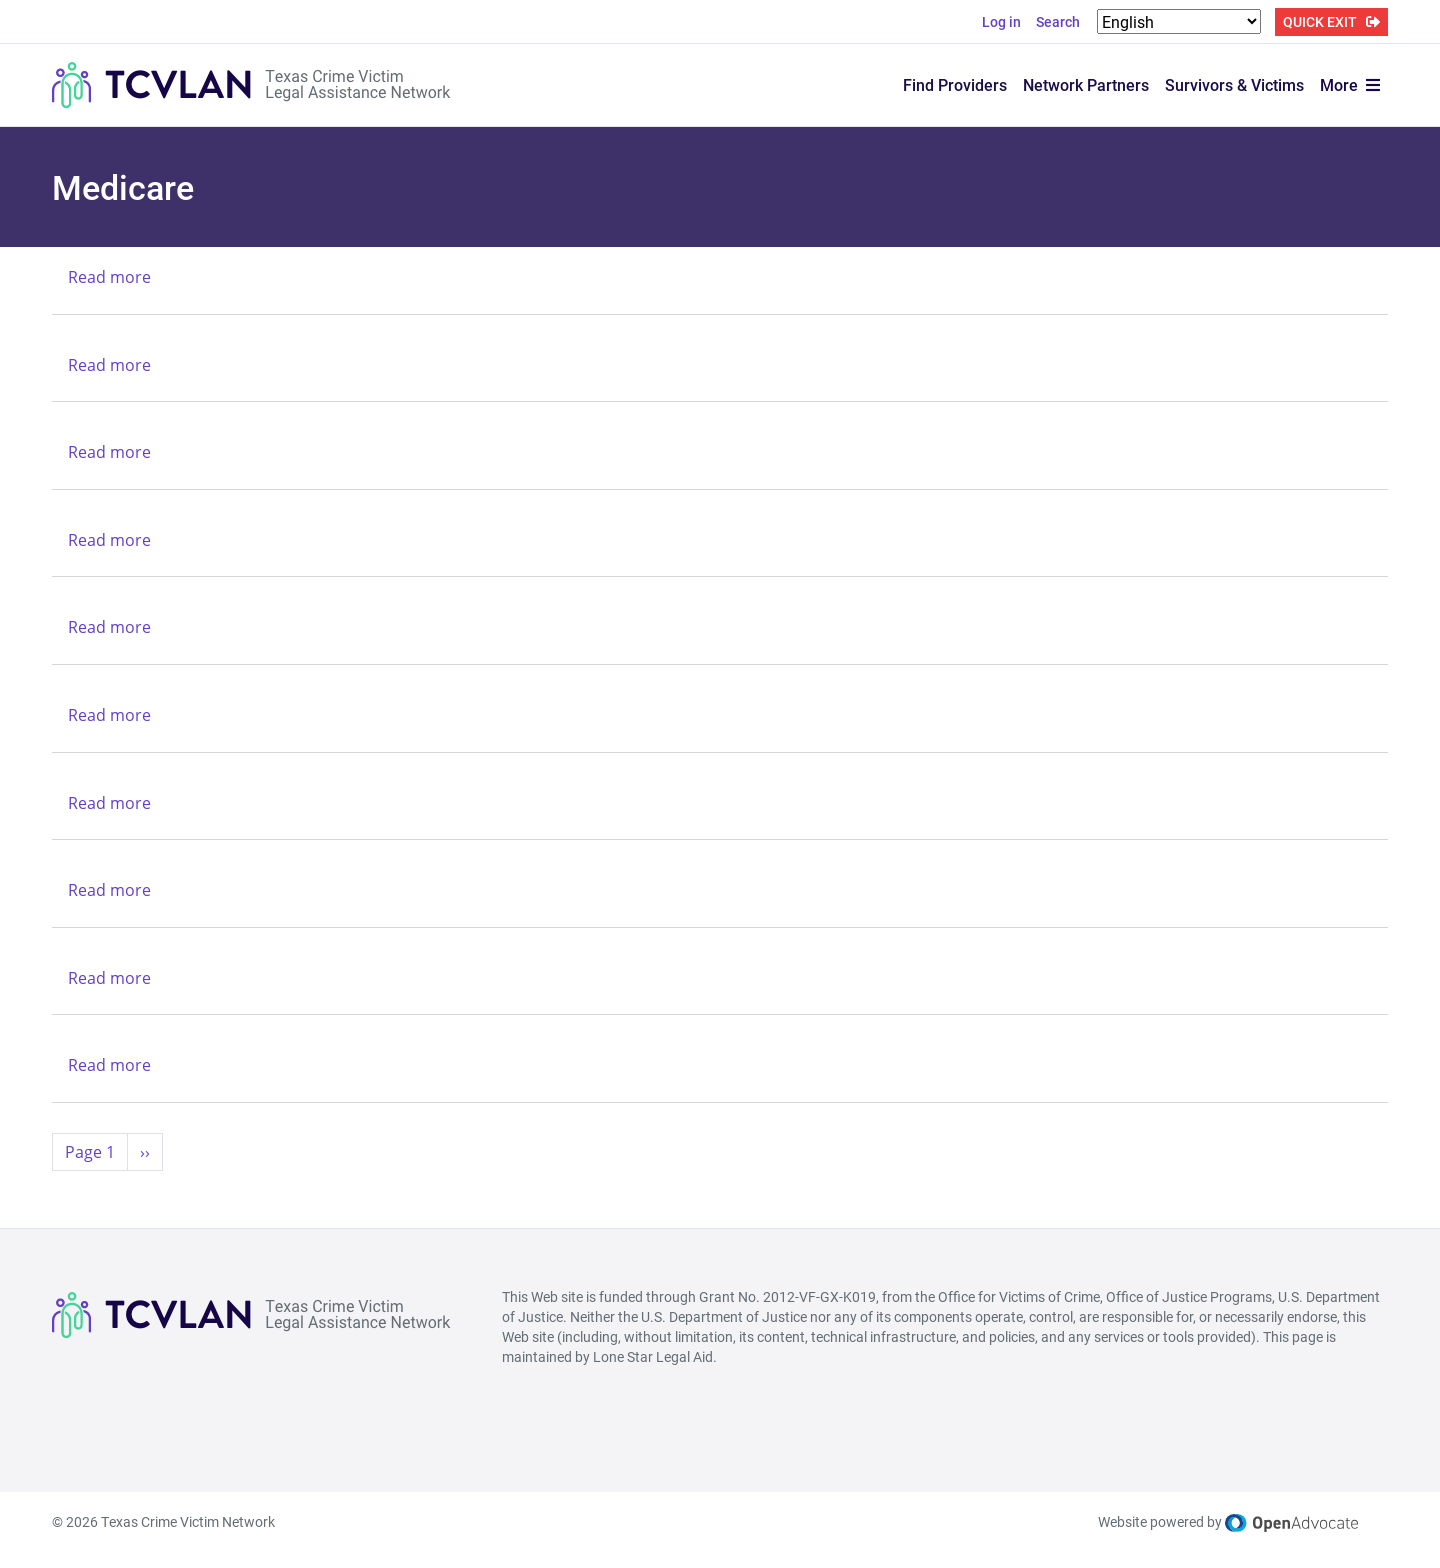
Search (1058, 21)
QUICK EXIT (1320, 21)
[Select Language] (1179, 21)
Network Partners (1086, 84)
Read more (109, 277)
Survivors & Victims (1234, 84)
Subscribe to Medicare (60, 1195)
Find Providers (955, 84)
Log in (1001, 21)
